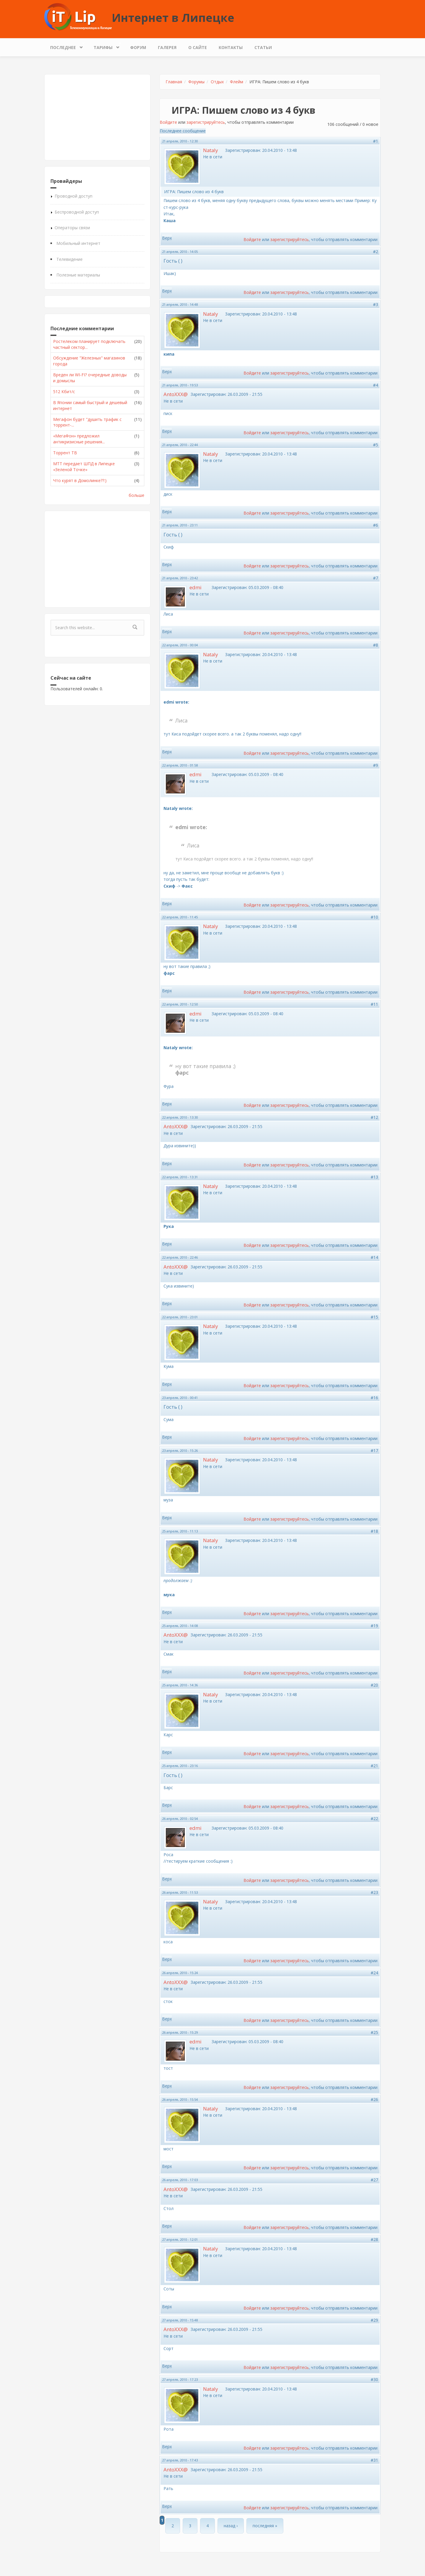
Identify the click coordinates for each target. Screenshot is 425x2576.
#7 (375, 578)
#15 (374, 1317)
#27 (374, 2180)
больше (136, 495)
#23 (374, 1892)
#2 (375, 251)
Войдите (168, 122)
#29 (374, 2320)
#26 (374, 2099)
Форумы (196, 81)
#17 (374, 1450)
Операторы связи (72, 227)
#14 (374, 1257)
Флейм (236, 81)
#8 (375, 645)
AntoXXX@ (176, 394)
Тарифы (104, 46)
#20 (374, 1685)
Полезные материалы (78, 275)
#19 (374, 1625)
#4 (375, 385)
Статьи (263, 47)
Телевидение (69, 259)
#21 (374, 1765)
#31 (374, 2460)
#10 (374, 917)
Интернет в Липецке (173, 17)
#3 (375, 304)
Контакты (231, 47)
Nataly (210, 150)
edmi (195, 587)
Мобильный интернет (78, 243)
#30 (374, 2379)
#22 (374, 1818)
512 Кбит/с (64, 391)
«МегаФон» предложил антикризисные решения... (79, 439)
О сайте (197, 47)
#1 (375, 141)
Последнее (64, 46)
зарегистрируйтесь (206, 122)
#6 (375, 525)
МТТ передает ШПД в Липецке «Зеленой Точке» (84, 466)
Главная (174, 81)
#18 (374, 1531)
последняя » (265, 2525)
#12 (374, 1117)
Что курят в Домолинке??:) (80, 480)
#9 (375, 765)
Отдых (217, 81)
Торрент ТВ (65, 452)
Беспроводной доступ (77, 212)
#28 (374, 2239)
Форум (138, 47)
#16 (374, 1397)
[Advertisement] (97, 117)
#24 (374, 1972)
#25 (374, 2032)
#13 (374, 1177)
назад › (231, 2525)
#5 (375, 444)
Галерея (167, 47)
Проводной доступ (73, 196)
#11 (374, 1004)
